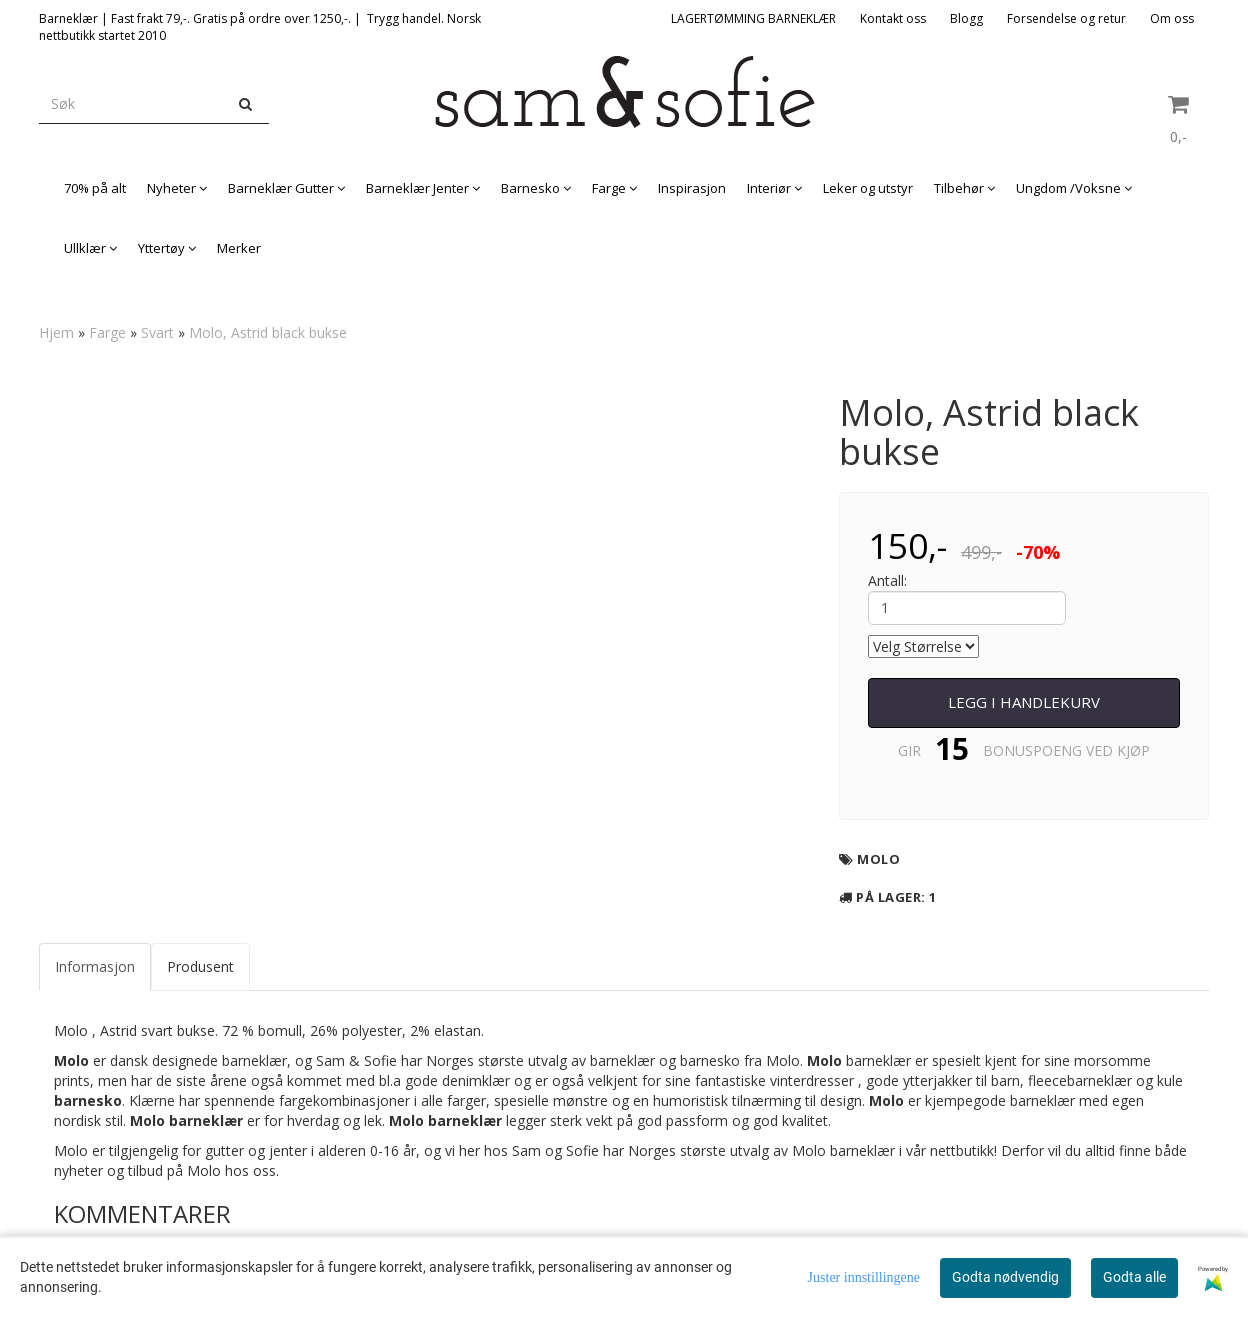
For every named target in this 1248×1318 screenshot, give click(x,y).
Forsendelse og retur (1066, 18)
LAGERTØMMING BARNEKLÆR (753, 18)
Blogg (966, 18)
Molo (878, 859)
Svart (157, 332)
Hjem (56, 332)
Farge (107, 332)
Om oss (1172, 18)
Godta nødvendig (1005, 1277)
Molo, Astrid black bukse (268, 332)
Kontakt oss (893, 18)
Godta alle (1134, 1277)
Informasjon (95, 966)
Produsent (200, 966)
